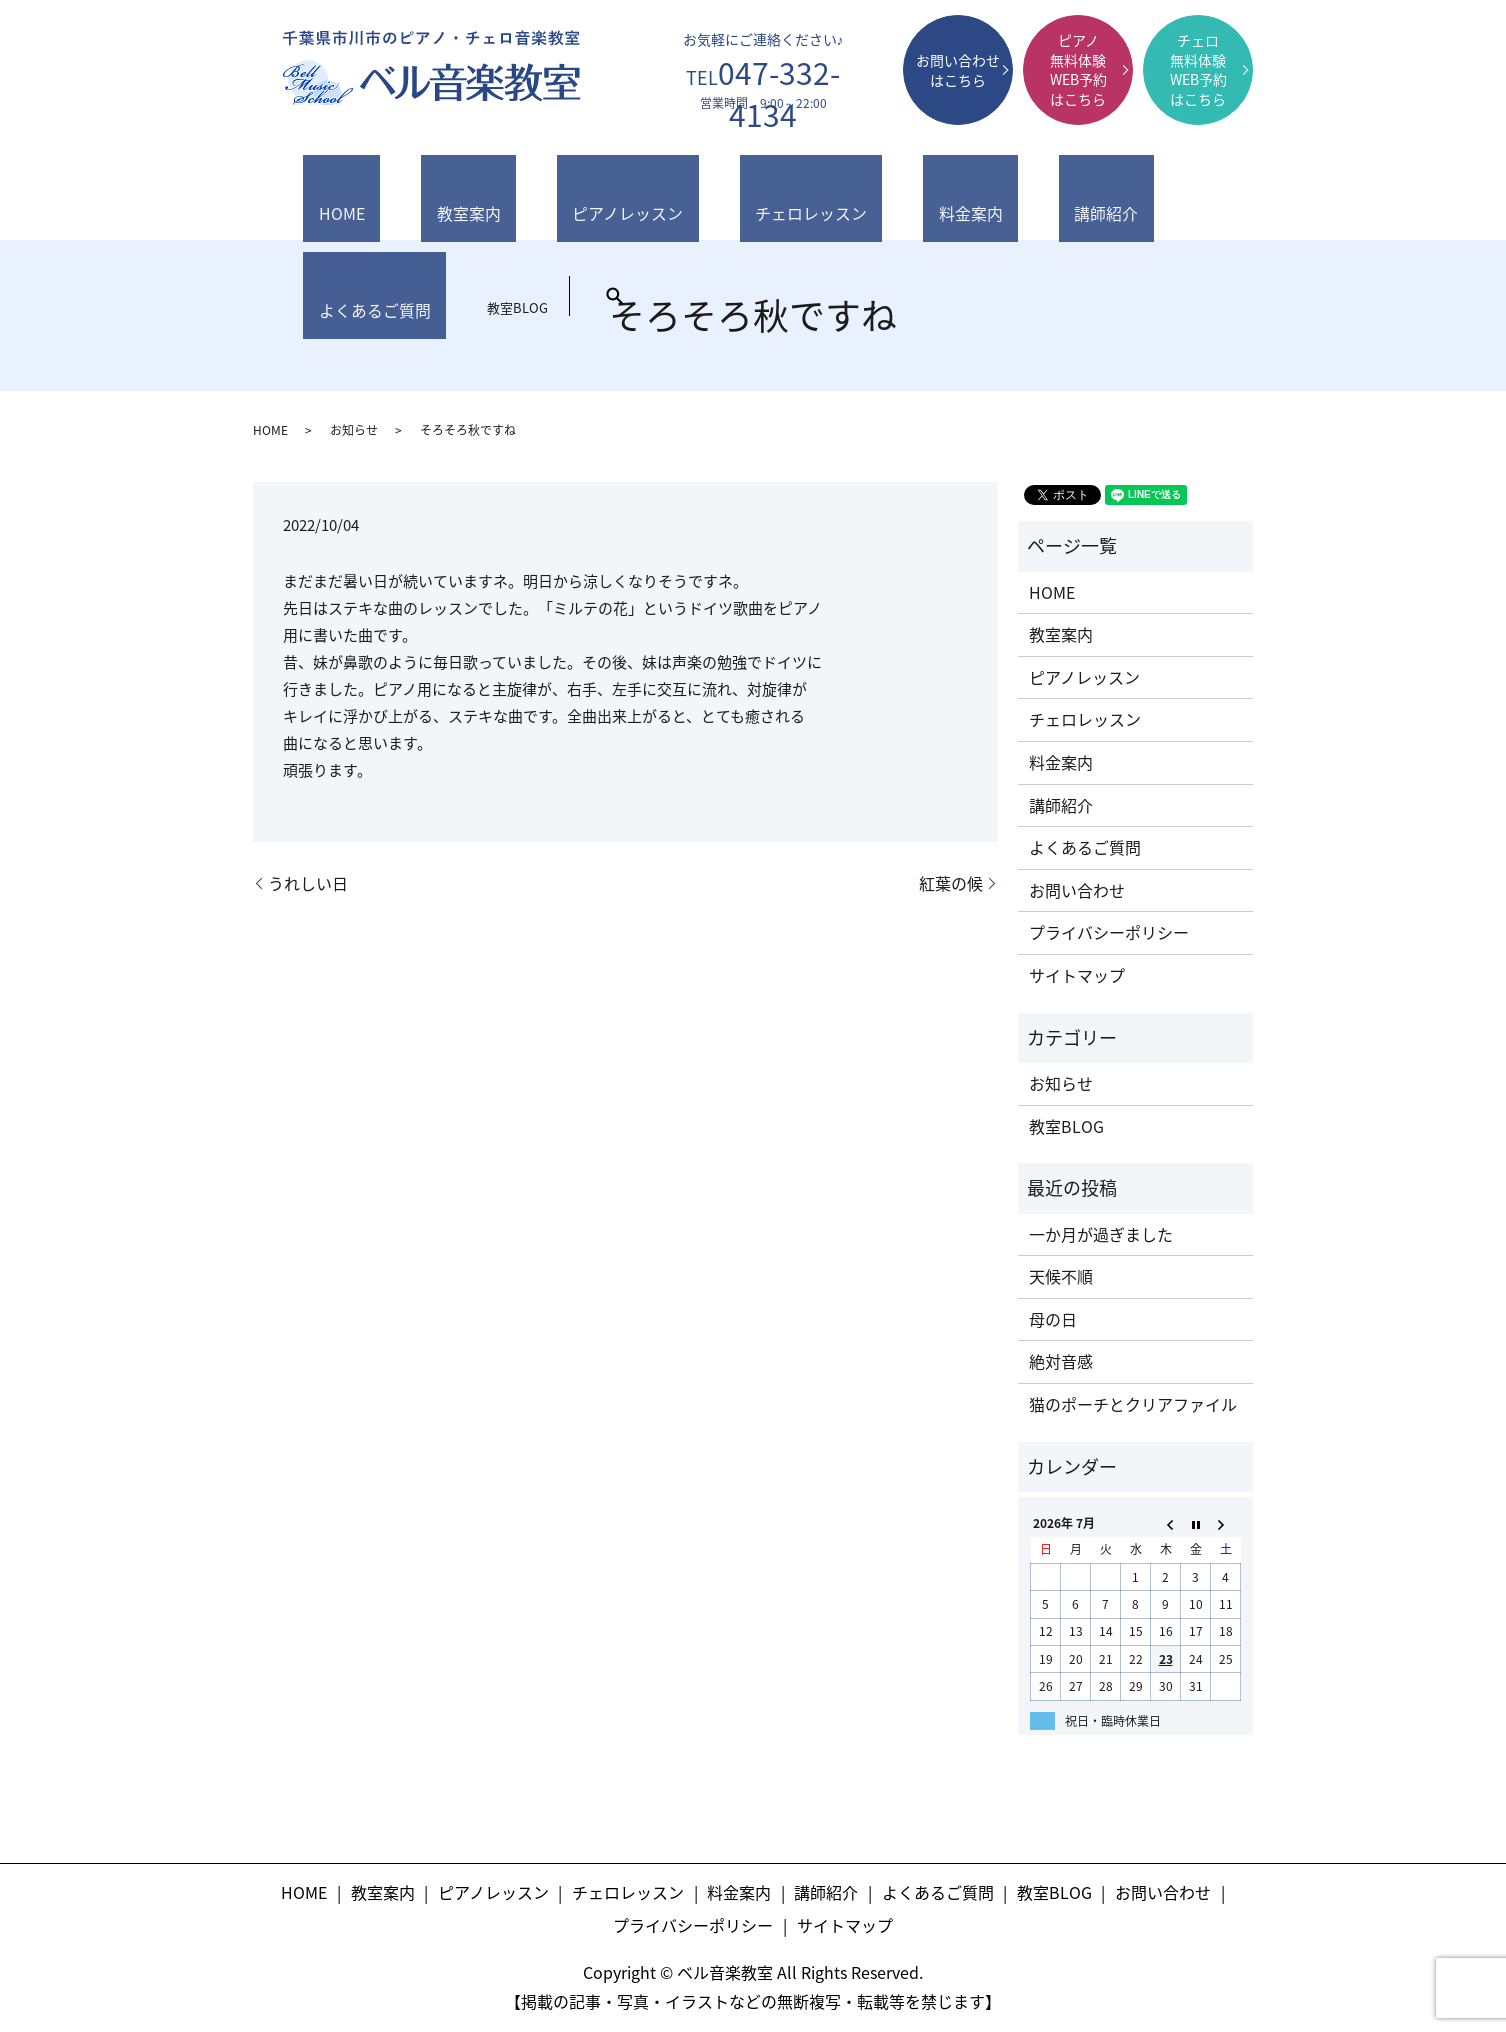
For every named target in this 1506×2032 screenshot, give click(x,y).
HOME (322, 192)
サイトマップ (1077, 975)
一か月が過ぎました (1101, 1234)
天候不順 (1061, 1276)
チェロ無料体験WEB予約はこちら (1198, 69)
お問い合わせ (1077, 890)
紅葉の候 (951, 883)
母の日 (1053, 1319)
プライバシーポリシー (1109, 932)
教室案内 (408, 192)
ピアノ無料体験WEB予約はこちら (1078, 69)
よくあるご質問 (969, 192)
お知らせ (354, 430)
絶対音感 (1061, 1361)
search (1184, 182)
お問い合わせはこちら (958, 70)
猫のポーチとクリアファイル (1133, 1404)
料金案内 (764, 192)
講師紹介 (857, 192)
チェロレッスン (651, 192)
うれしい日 (308, 883)
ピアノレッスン (520, 192)
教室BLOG (1086, 192)
